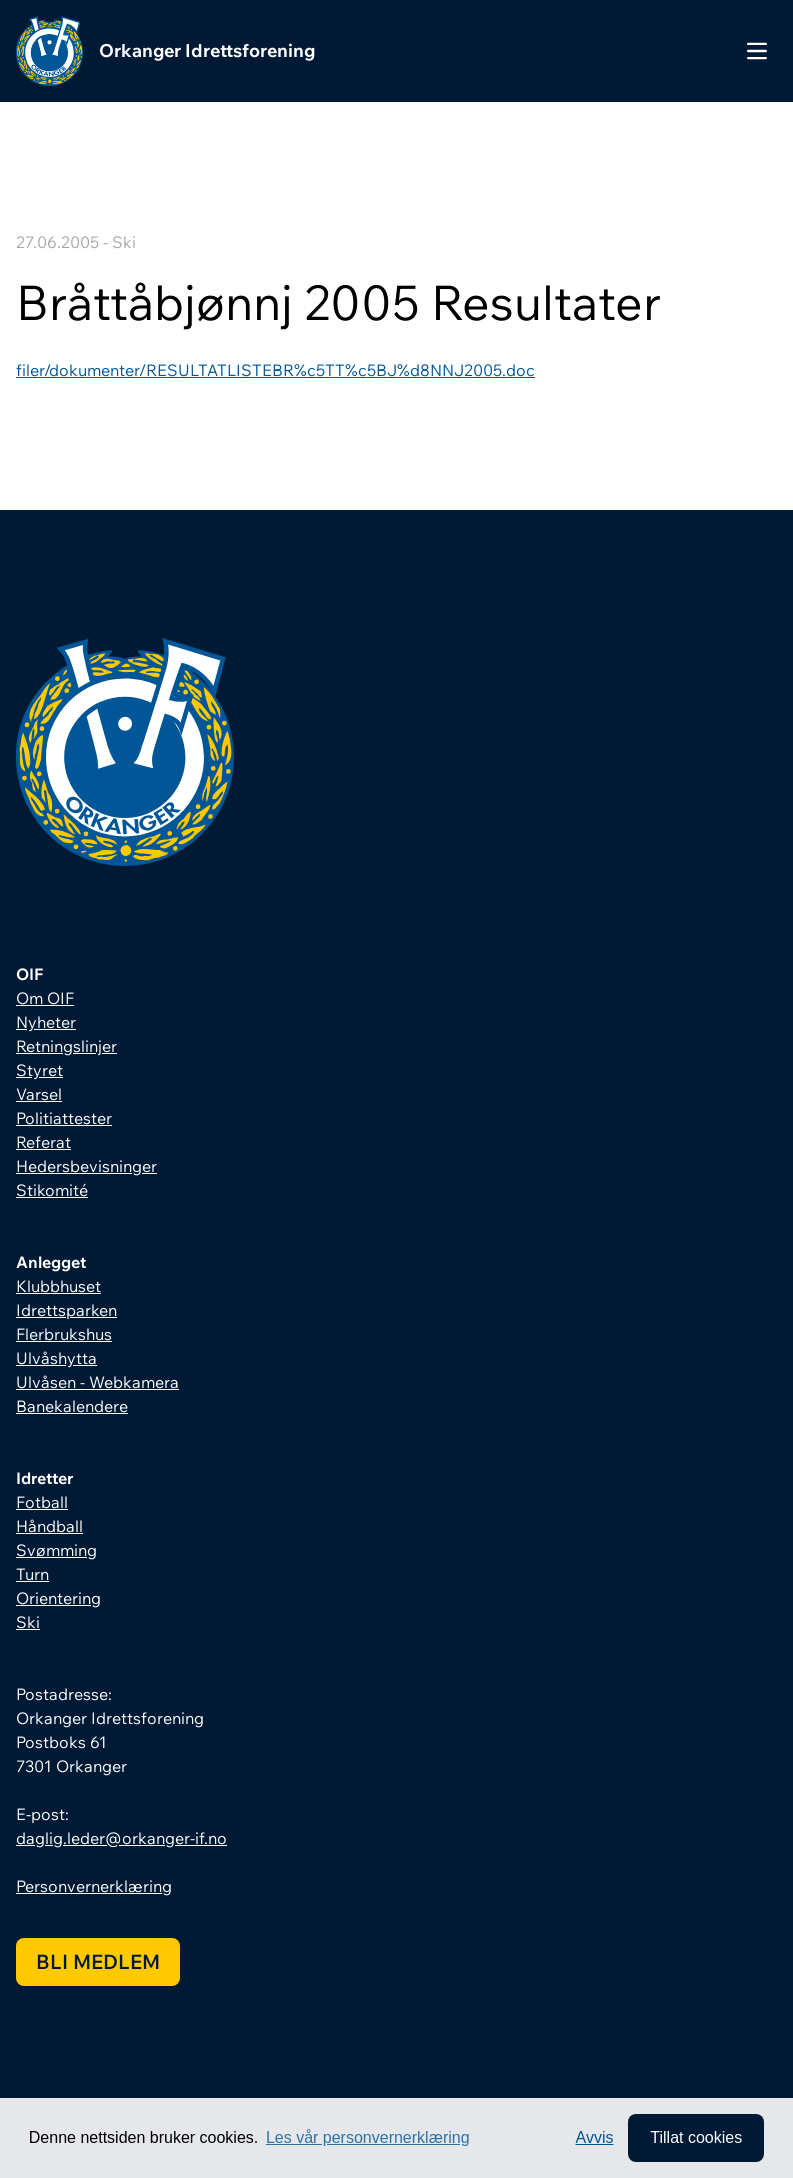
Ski (28, 1622)
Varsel (39, 1094)
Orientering (58, 1598)
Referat (43, 1142)
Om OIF (45, 998)
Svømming (56, 1550)
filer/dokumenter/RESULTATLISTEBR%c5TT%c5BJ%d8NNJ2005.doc (275, 370)
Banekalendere (72, 1406)
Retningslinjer (66, 1046)
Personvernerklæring (94, 1886)
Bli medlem (98, 1961)
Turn (32, 1574)
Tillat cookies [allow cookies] (696, 2137)
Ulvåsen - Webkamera (97, 1382)
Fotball (42, 1502)
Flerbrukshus (64, 1334)
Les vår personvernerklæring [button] (368, 2137)
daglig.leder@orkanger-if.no (121, 1838)
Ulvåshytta (56, 1358)
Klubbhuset (58, 1286)
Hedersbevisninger (86, 1166)
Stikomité (52, 1190)
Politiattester (64, 1118)
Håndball (49, 1526)
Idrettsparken (66, 1310)
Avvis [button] (595, 2137)
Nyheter (46, 1022)
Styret (39, 1070)
